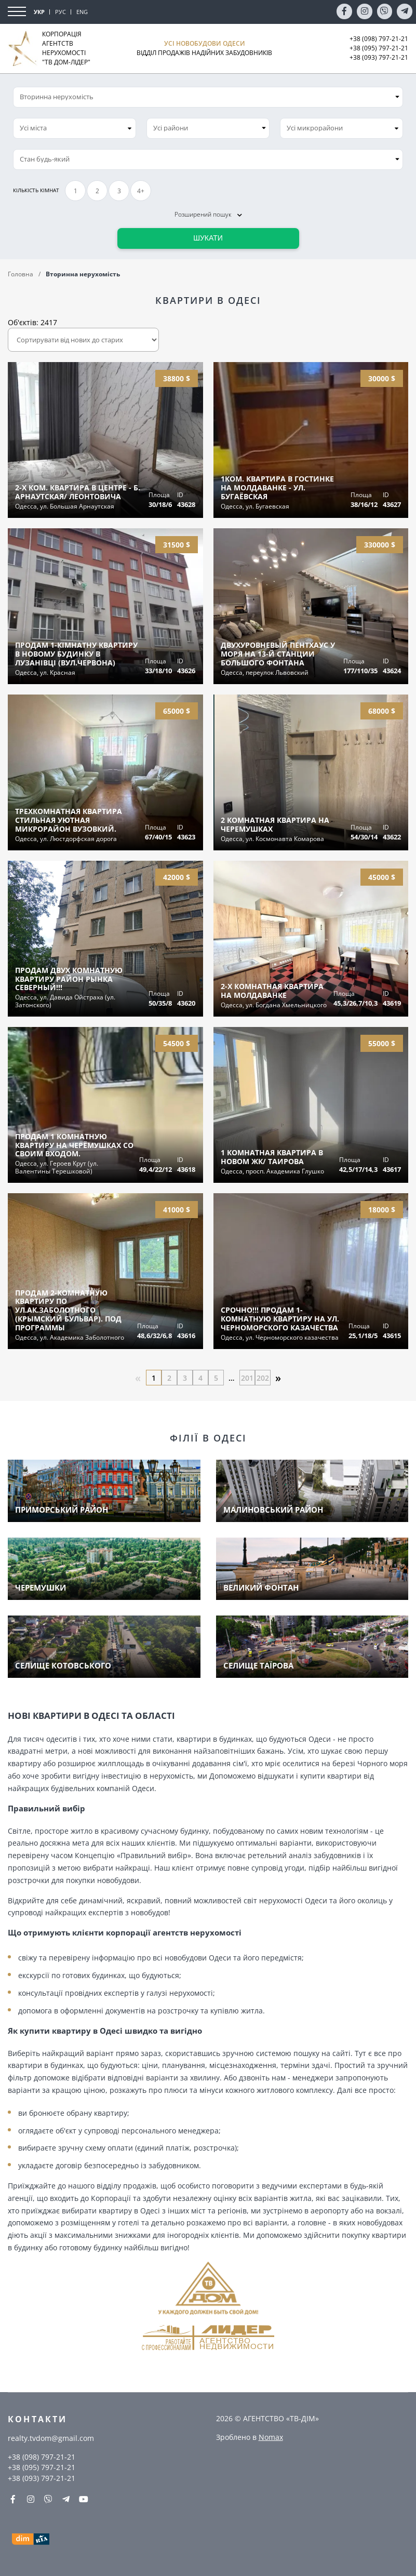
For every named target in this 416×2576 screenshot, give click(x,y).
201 (247, 1378)
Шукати (208, 238)
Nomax (271, 2436)
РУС (60, 12)
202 (263, 1378)
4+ (140, 190)
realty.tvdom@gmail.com (51, 2438)
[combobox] (74, 128)
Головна (20, 274)
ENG (82, 12)
